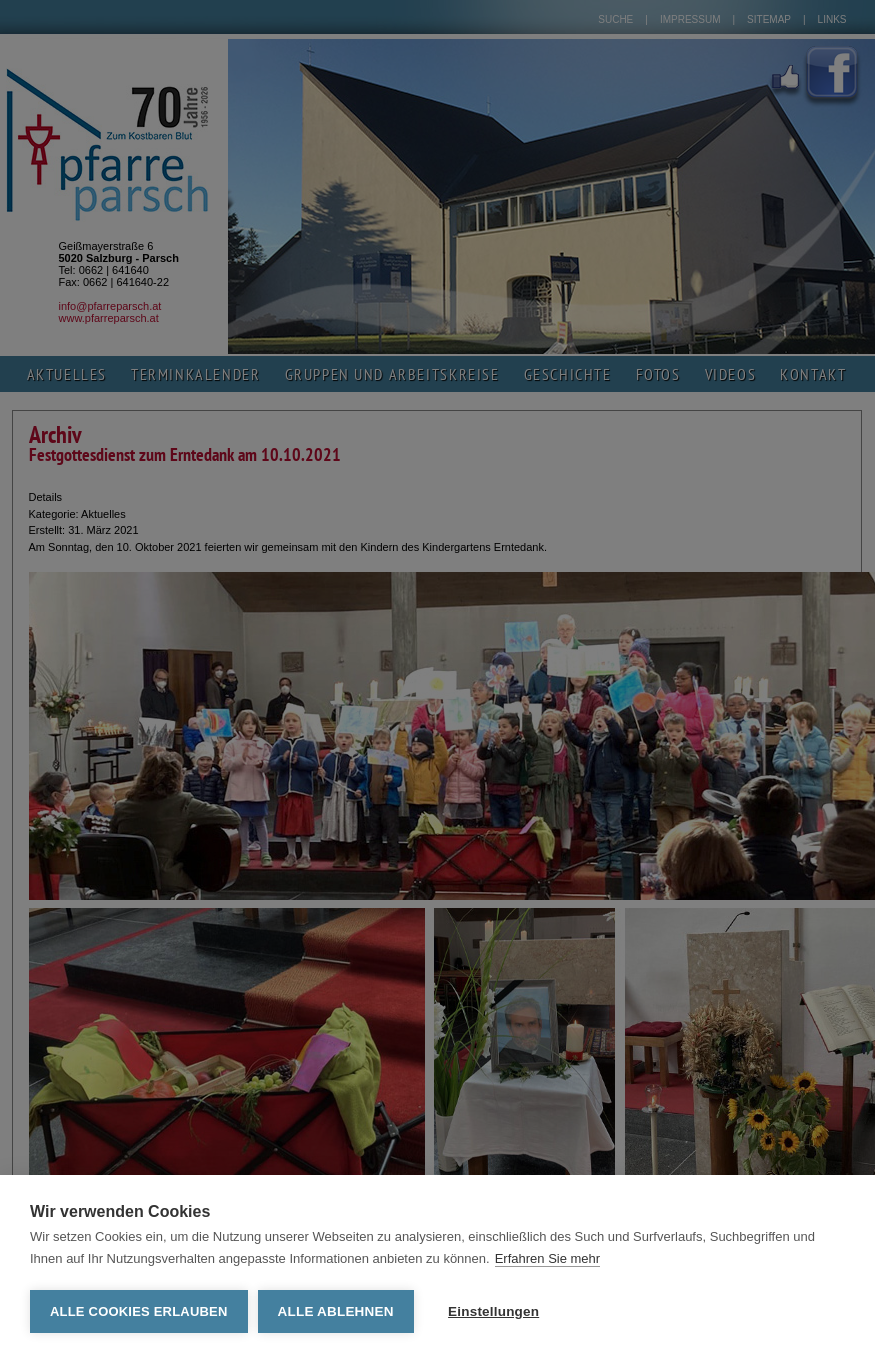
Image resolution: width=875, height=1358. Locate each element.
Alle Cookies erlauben (139, 1311)
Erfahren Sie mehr (548, 1258)
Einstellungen (493, 1311)
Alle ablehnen (336, 1311)
